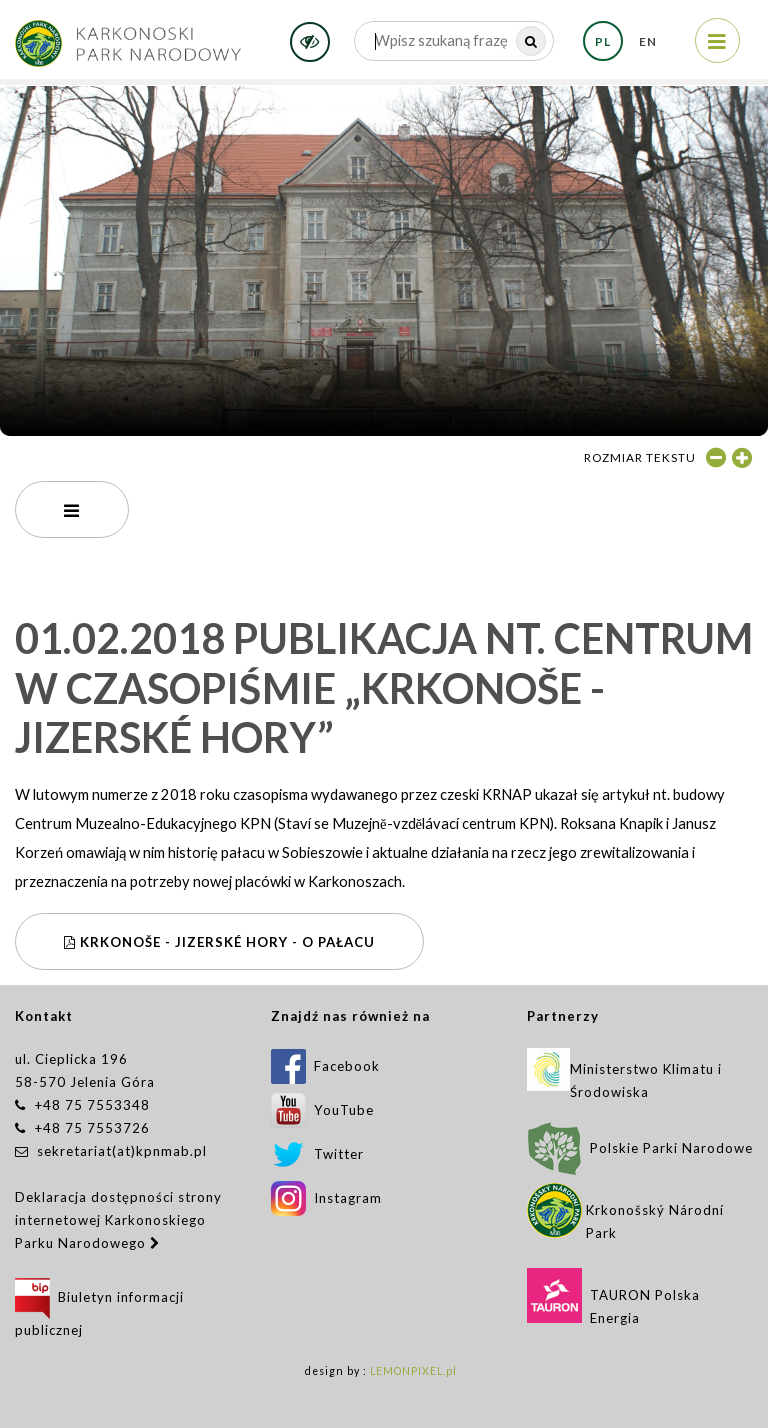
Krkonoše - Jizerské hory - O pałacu (219, 942)
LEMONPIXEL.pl (413, 1371)
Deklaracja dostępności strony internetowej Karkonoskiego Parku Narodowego (118, 1220)
